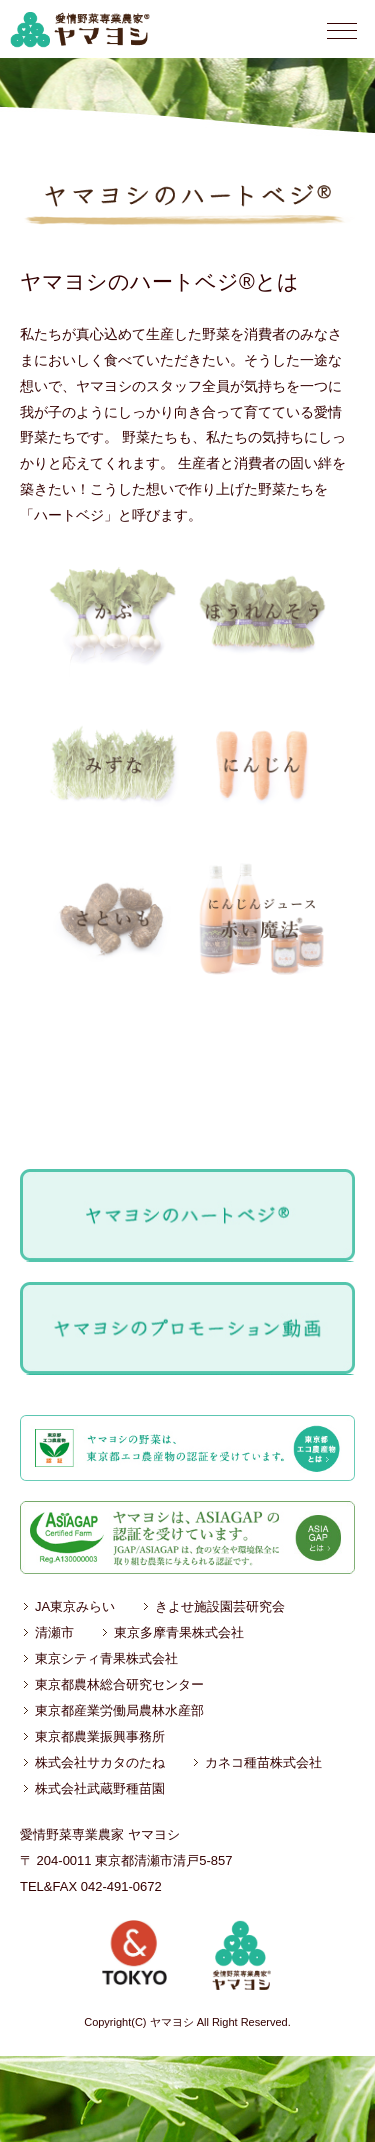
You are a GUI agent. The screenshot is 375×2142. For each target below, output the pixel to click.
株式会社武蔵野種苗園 (100, 1788)
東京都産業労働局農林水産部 (119, 1710)
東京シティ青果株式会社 (106, 1658)
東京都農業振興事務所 (100, 1736)
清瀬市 (54, 1632)
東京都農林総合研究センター (119, 1684)
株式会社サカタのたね (100, 1762)
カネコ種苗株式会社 (263, 1762)
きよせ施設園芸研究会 (220, 1606)
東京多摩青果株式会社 (179, 1632)
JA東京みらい (75, 1606)
